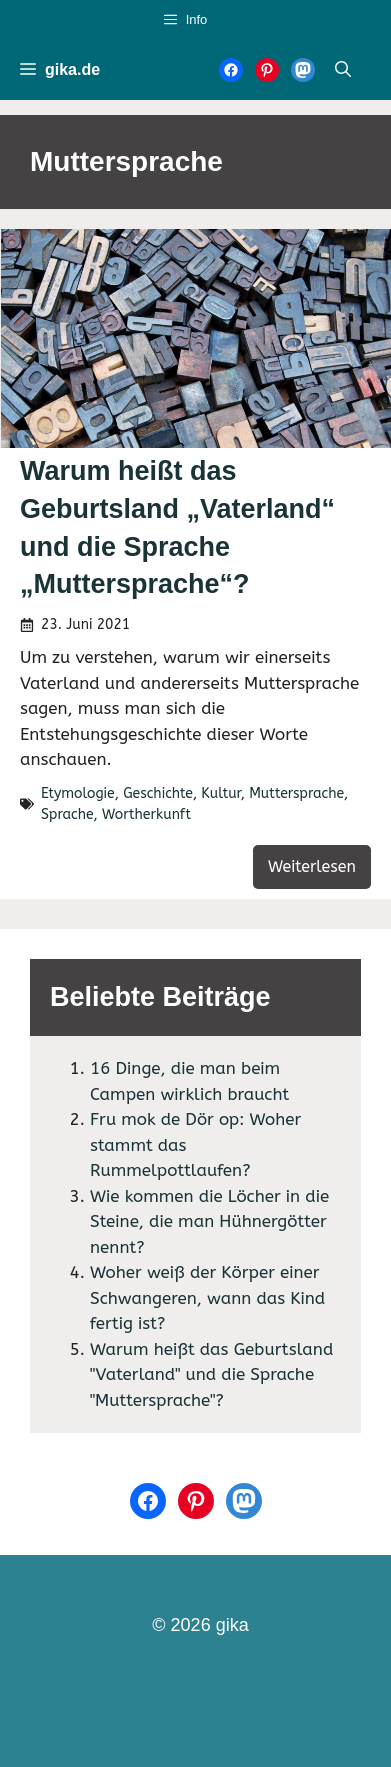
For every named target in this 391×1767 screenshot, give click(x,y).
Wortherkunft (146, 814)
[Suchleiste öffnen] (343, 70)
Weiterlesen (312, 866)
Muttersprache (296, 793)
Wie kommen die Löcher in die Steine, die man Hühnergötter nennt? (209, 1221)
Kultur (220, 793)
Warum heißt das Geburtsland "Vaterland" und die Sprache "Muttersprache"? (211, 1374)
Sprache (67, 814)
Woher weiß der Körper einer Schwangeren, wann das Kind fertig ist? (207, 1297)
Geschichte (158, 793)
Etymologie (78, 793)
